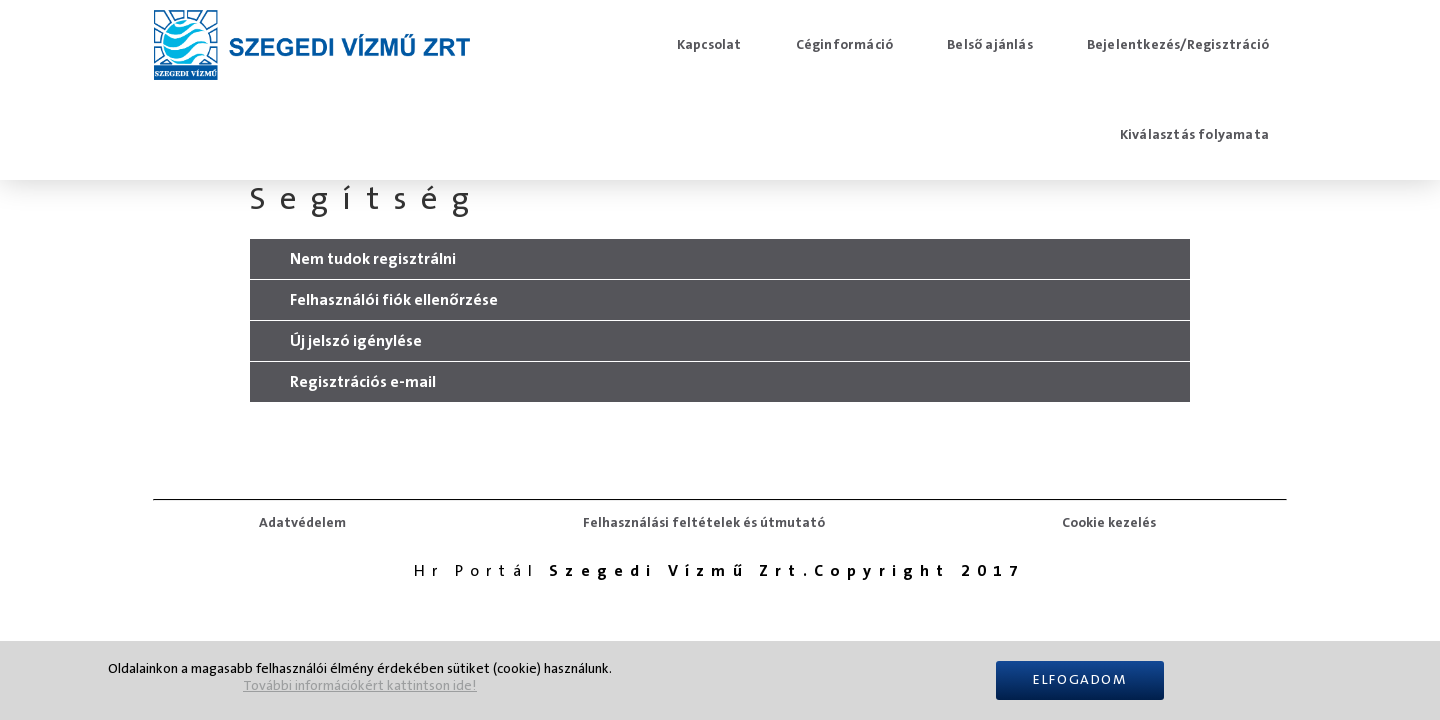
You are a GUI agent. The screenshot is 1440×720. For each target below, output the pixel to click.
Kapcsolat (709, 45)
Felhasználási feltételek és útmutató (704, 523)
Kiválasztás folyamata (1194, 135)
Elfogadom (1079, 680)
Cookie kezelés (1109, 523)
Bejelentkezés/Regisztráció (1178, 45)
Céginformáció (845, 45)
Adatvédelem (302, 523)
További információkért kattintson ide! (360, 686)
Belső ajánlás (990, 45)
